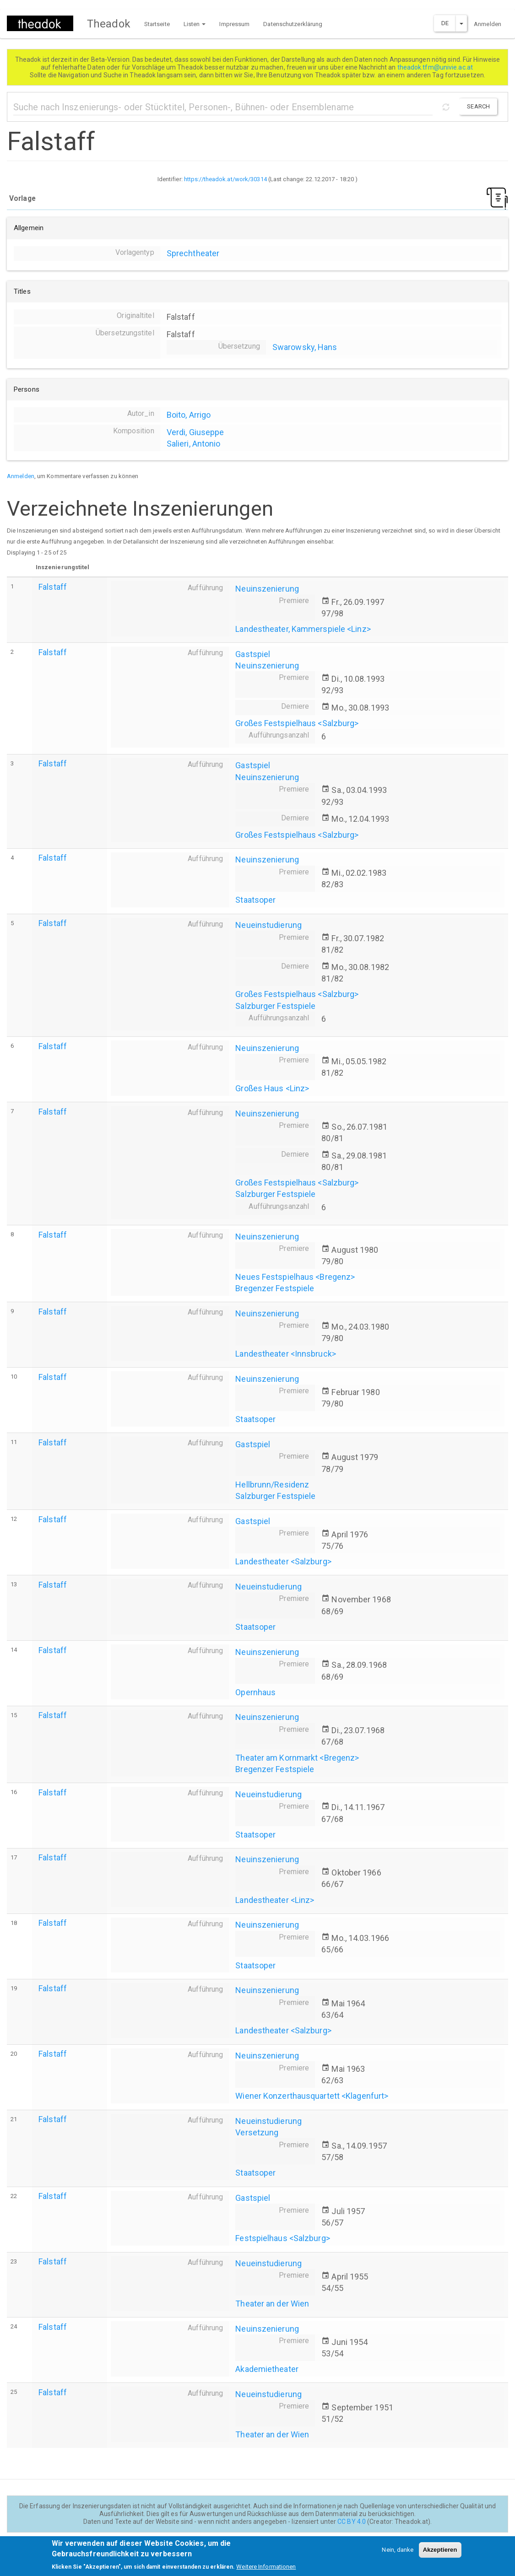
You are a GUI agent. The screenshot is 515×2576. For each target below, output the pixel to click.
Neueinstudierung (268, 925)
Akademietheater (266, 2369)
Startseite (157, 24)
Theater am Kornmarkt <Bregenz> (297, 1757)
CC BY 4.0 (351, 2521)
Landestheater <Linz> (274, 1900)
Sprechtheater (193, 253)
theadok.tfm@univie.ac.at (436, 67)
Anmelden (487, 24)
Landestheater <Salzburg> (283, 1561)
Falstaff (52, 587)
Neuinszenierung (267, 588)
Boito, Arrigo (189, 415)
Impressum (234, 24)
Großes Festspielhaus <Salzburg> (296, 723)
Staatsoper (255, 900)
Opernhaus (255, 1692)
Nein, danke (397, 2554)
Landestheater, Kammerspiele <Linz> (302, 629)
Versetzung (256, 2132)
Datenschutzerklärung (292, 24)
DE (445, 23)
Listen (195, 24)
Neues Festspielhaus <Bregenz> (295, 1277)
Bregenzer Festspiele (274, 1288)
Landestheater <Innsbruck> (285, 1353)
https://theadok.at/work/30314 (225, 179)
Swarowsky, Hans (304, 347)
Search (478, 106)
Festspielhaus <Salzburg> (282, 2238)
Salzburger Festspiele (275, 1006)
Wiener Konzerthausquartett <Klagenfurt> (311, 2096)
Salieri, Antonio (194, 443)
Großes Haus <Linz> (272, 1088)
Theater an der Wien (272, 2303)
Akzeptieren (440, 2554)
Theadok (108, 23)
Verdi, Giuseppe (195, 432)
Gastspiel (252, 654)
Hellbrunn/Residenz (272, 1484)
